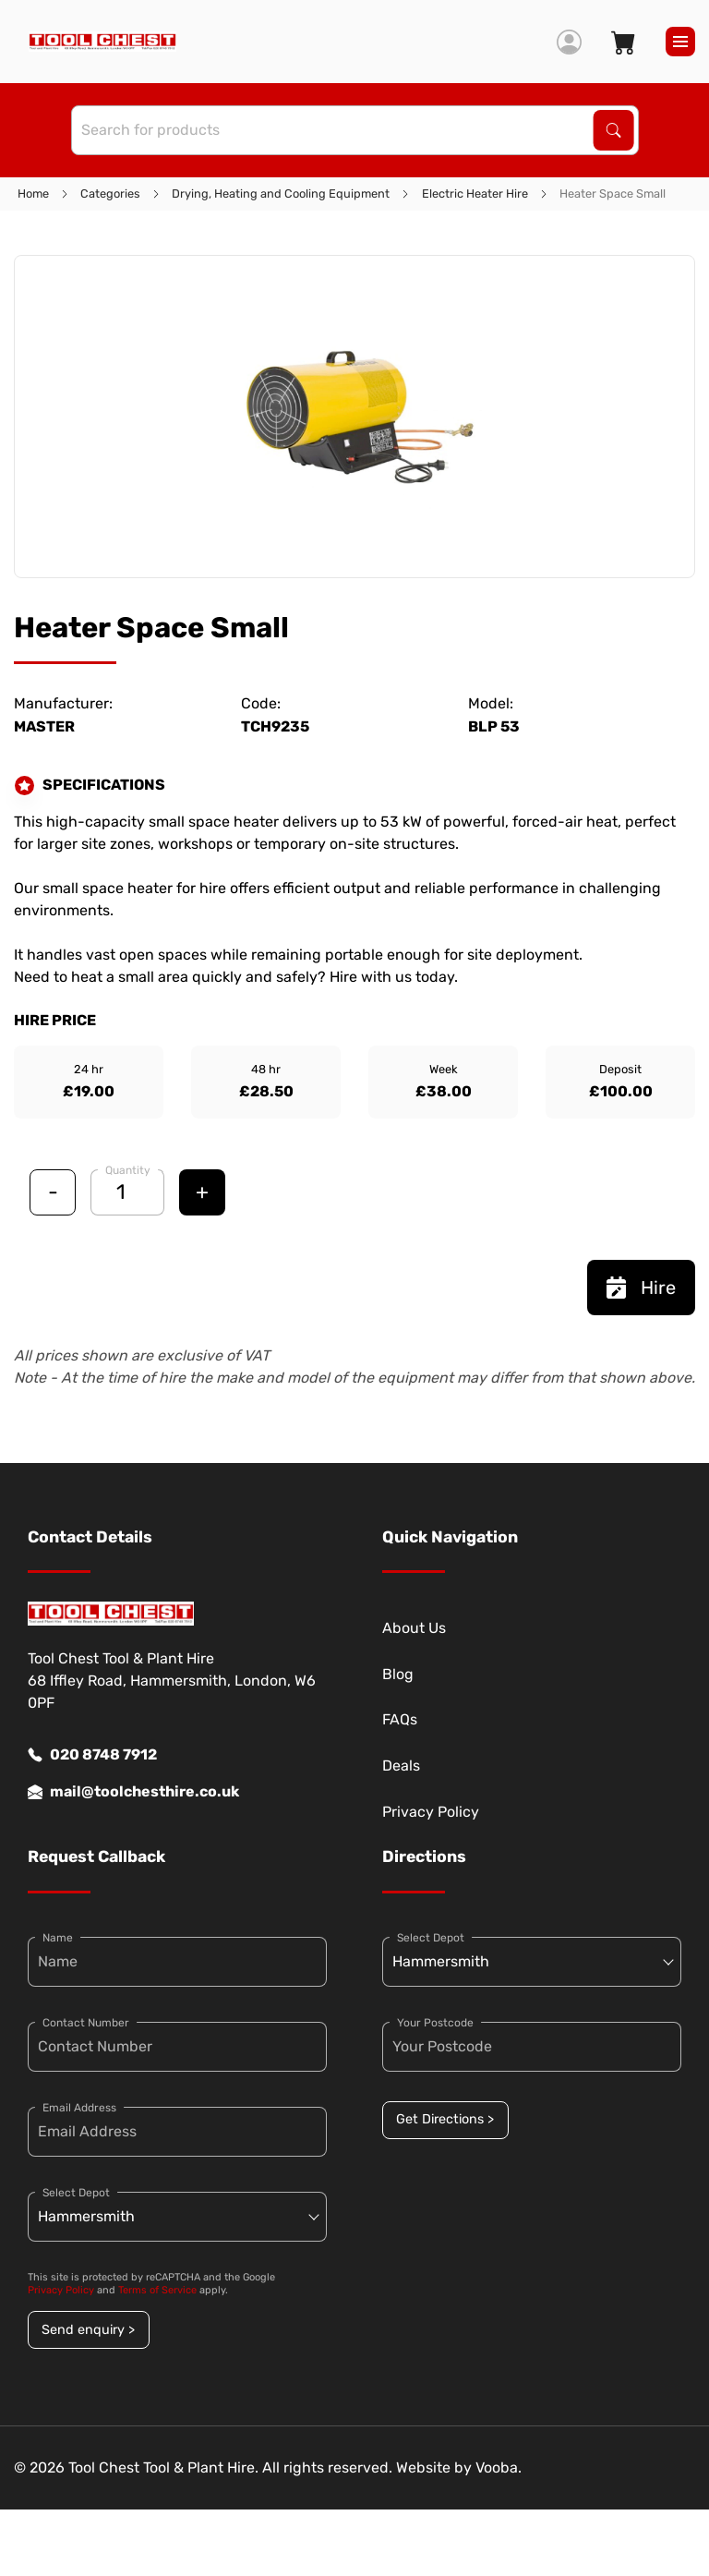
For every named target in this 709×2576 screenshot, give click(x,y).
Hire (641, 1287)
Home (33, 193)
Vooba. (498, 2467)
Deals (401, 1765)
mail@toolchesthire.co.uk (133, 1792)
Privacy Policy (430, 1811)
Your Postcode (435, 2022)
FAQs (399, 1719)
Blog (398, 1674)
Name (57, 1937)
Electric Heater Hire (475, 193)
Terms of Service (157, 2290)
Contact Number (85, 2022)
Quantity (127, 1170)
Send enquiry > (88, 2330)
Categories (110, 193)
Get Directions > (445, 2119)
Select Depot (76, 2192)
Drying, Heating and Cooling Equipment (281, 193)
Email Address (79, 2107)
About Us (414, 1628)
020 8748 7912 (92, 1755)
